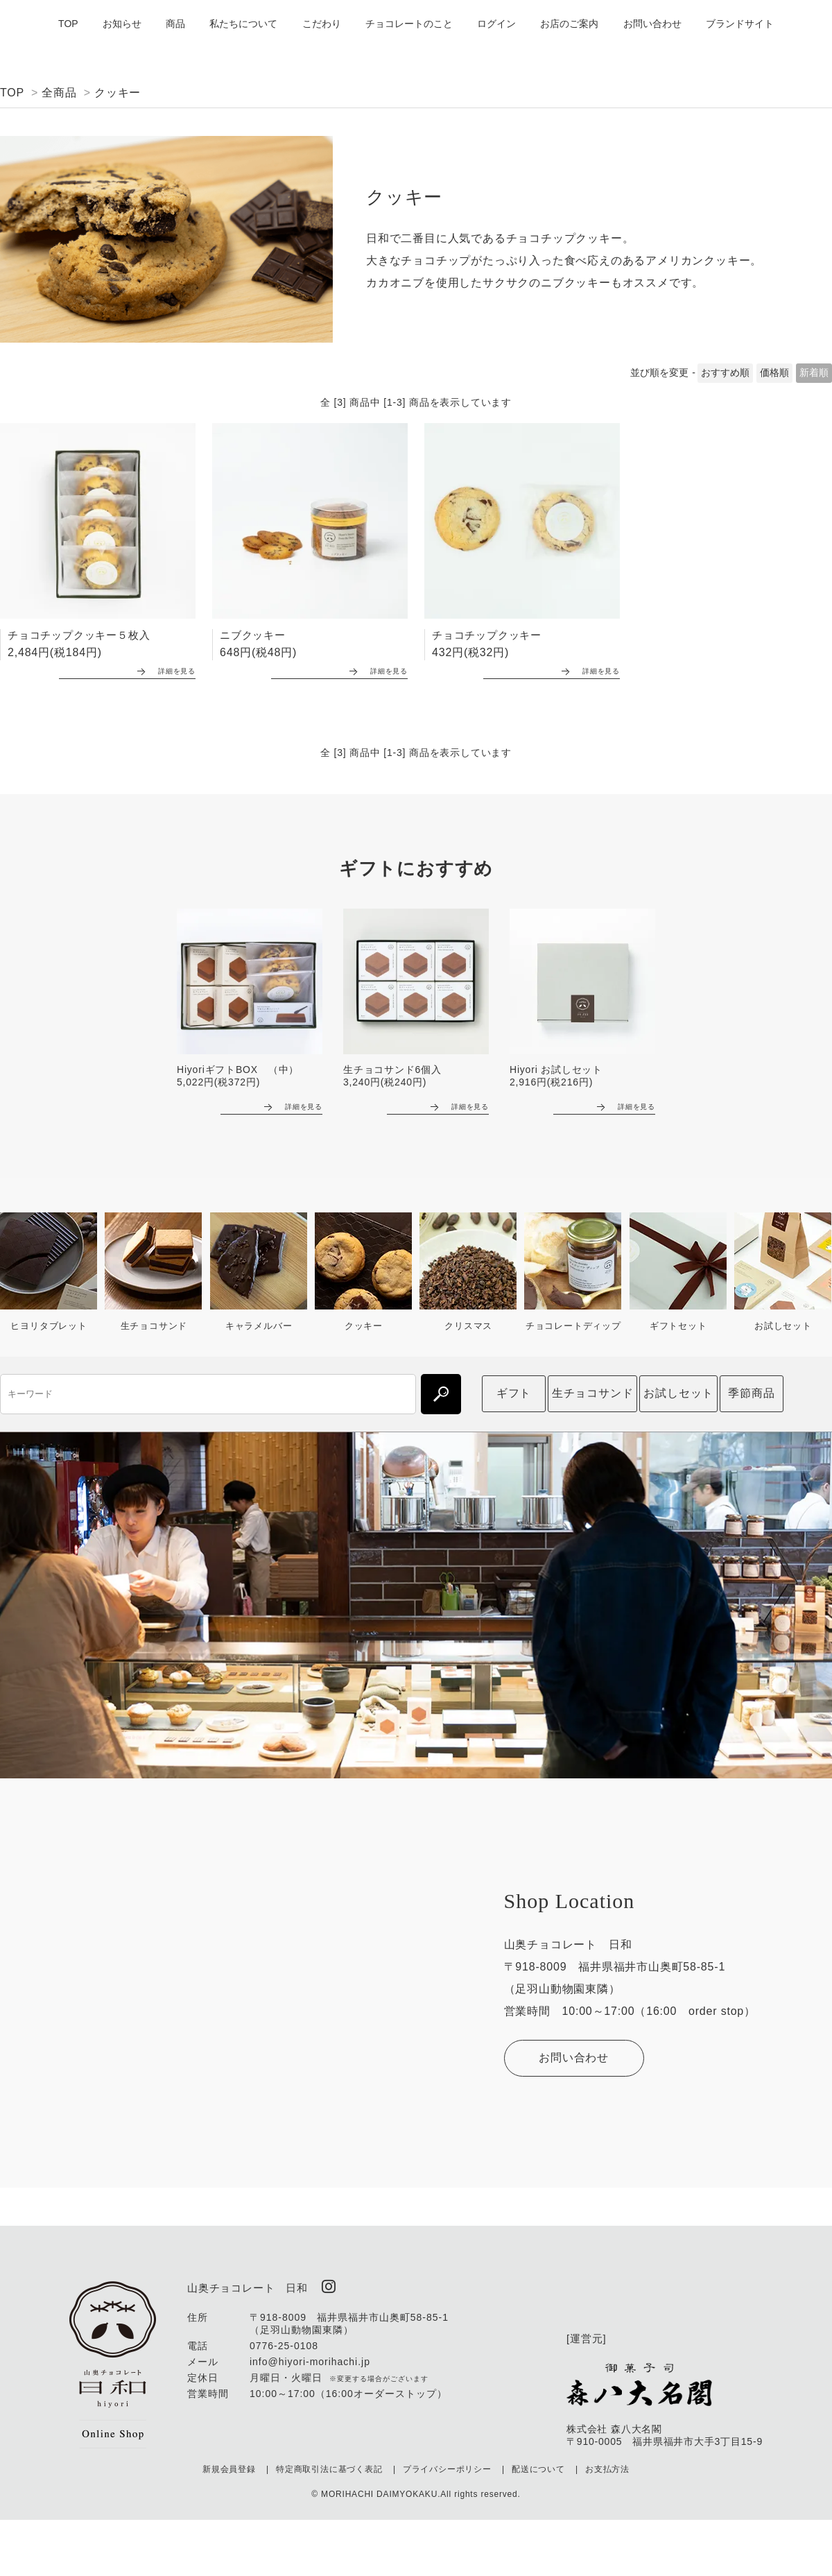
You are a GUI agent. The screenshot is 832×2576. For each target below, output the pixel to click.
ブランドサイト (740, 23)
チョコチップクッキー (486, 635)
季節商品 (751, 1390)
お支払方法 (607, 2465)
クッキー (117, 92)
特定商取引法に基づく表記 (329, 2465)
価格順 (774, 372)
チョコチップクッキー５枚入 (79, 635)
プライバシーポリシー (447, 2465)
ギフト (513, 1390)
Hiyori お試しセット (556, 1067)
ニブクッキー (253, 635)
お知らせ (122, 23)
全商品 (59, 92)
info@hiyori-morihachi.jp (310, 2358)
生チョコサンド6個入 (392, 1067)
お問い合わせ (652, 23)
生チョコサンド (593, 1390)
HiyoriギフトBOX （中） (238, 1067)
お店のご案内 (569, 23)
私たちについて (243, 23)
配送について (538, 2465)
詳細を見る (162, 668)
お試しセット (678, 1390)
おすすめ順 (725, 372)
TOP (68, 23)
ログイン (496, 23)
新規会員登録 (229, 2465)
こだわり (321, 23)
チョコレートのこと (409, 23)
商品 (175, 23)
